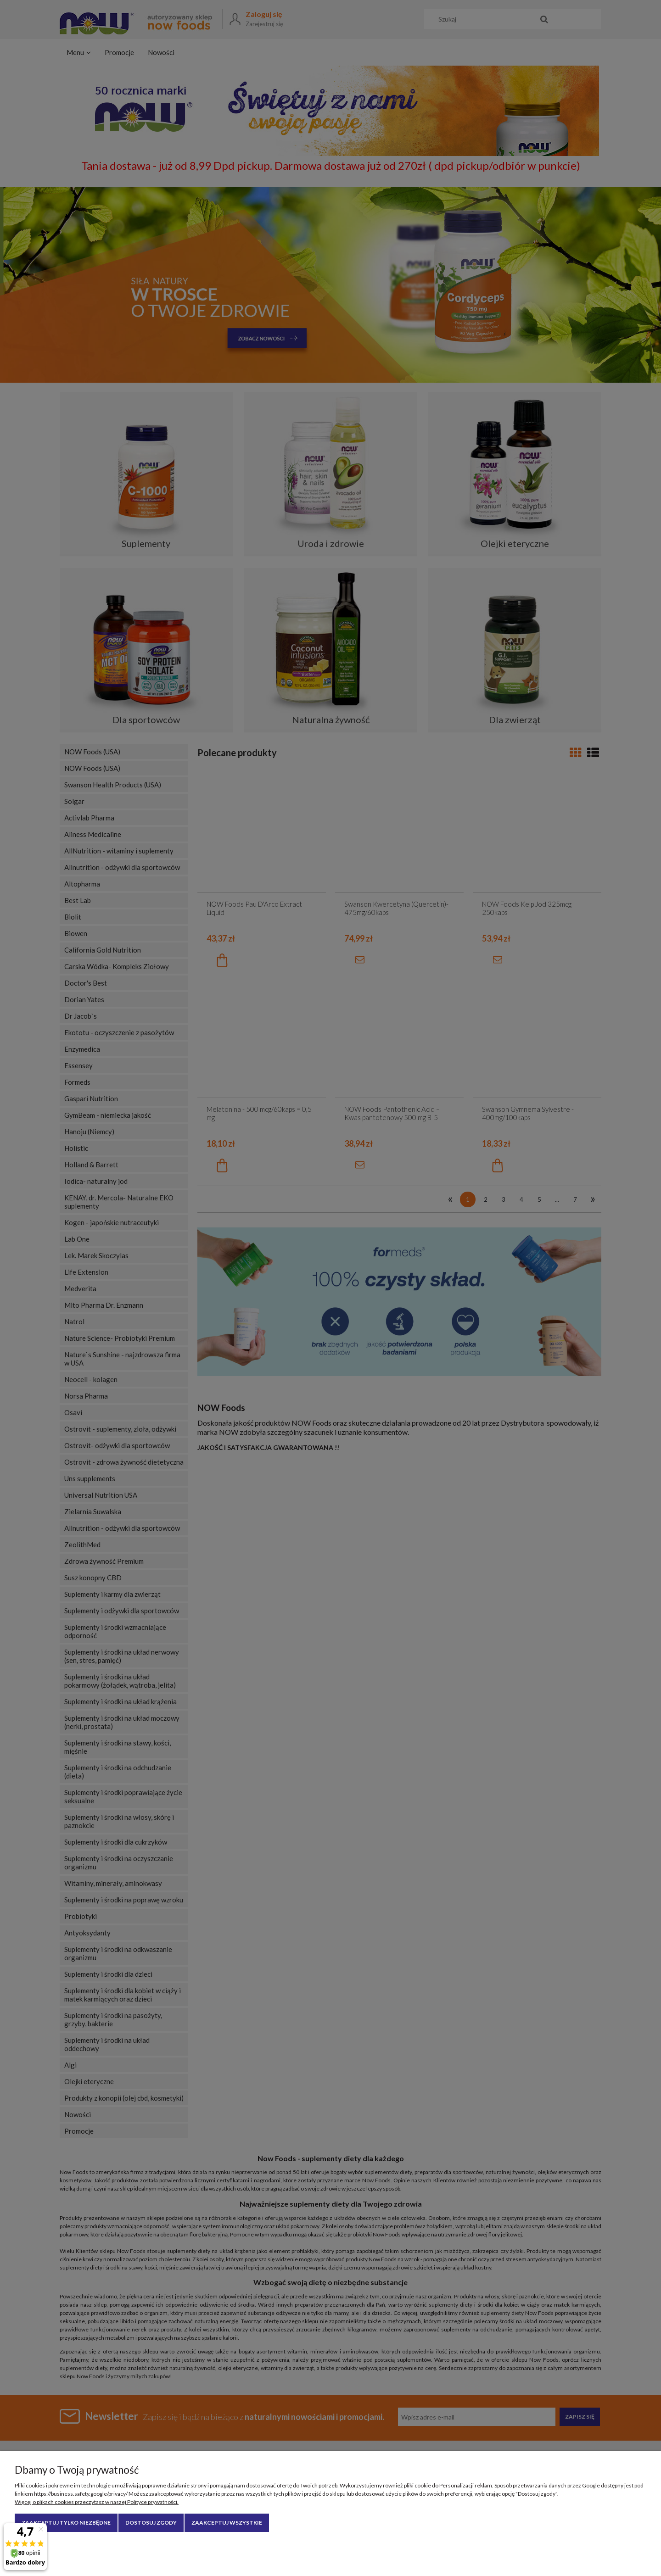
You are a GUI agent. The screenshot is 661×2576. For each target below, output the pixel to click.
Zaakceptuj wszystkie (226, 2522)
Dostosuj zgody (151, 2522)
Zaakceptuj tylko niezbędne (66, 2522)
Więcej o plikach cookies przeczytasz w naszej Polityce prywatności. (97, 2501)
